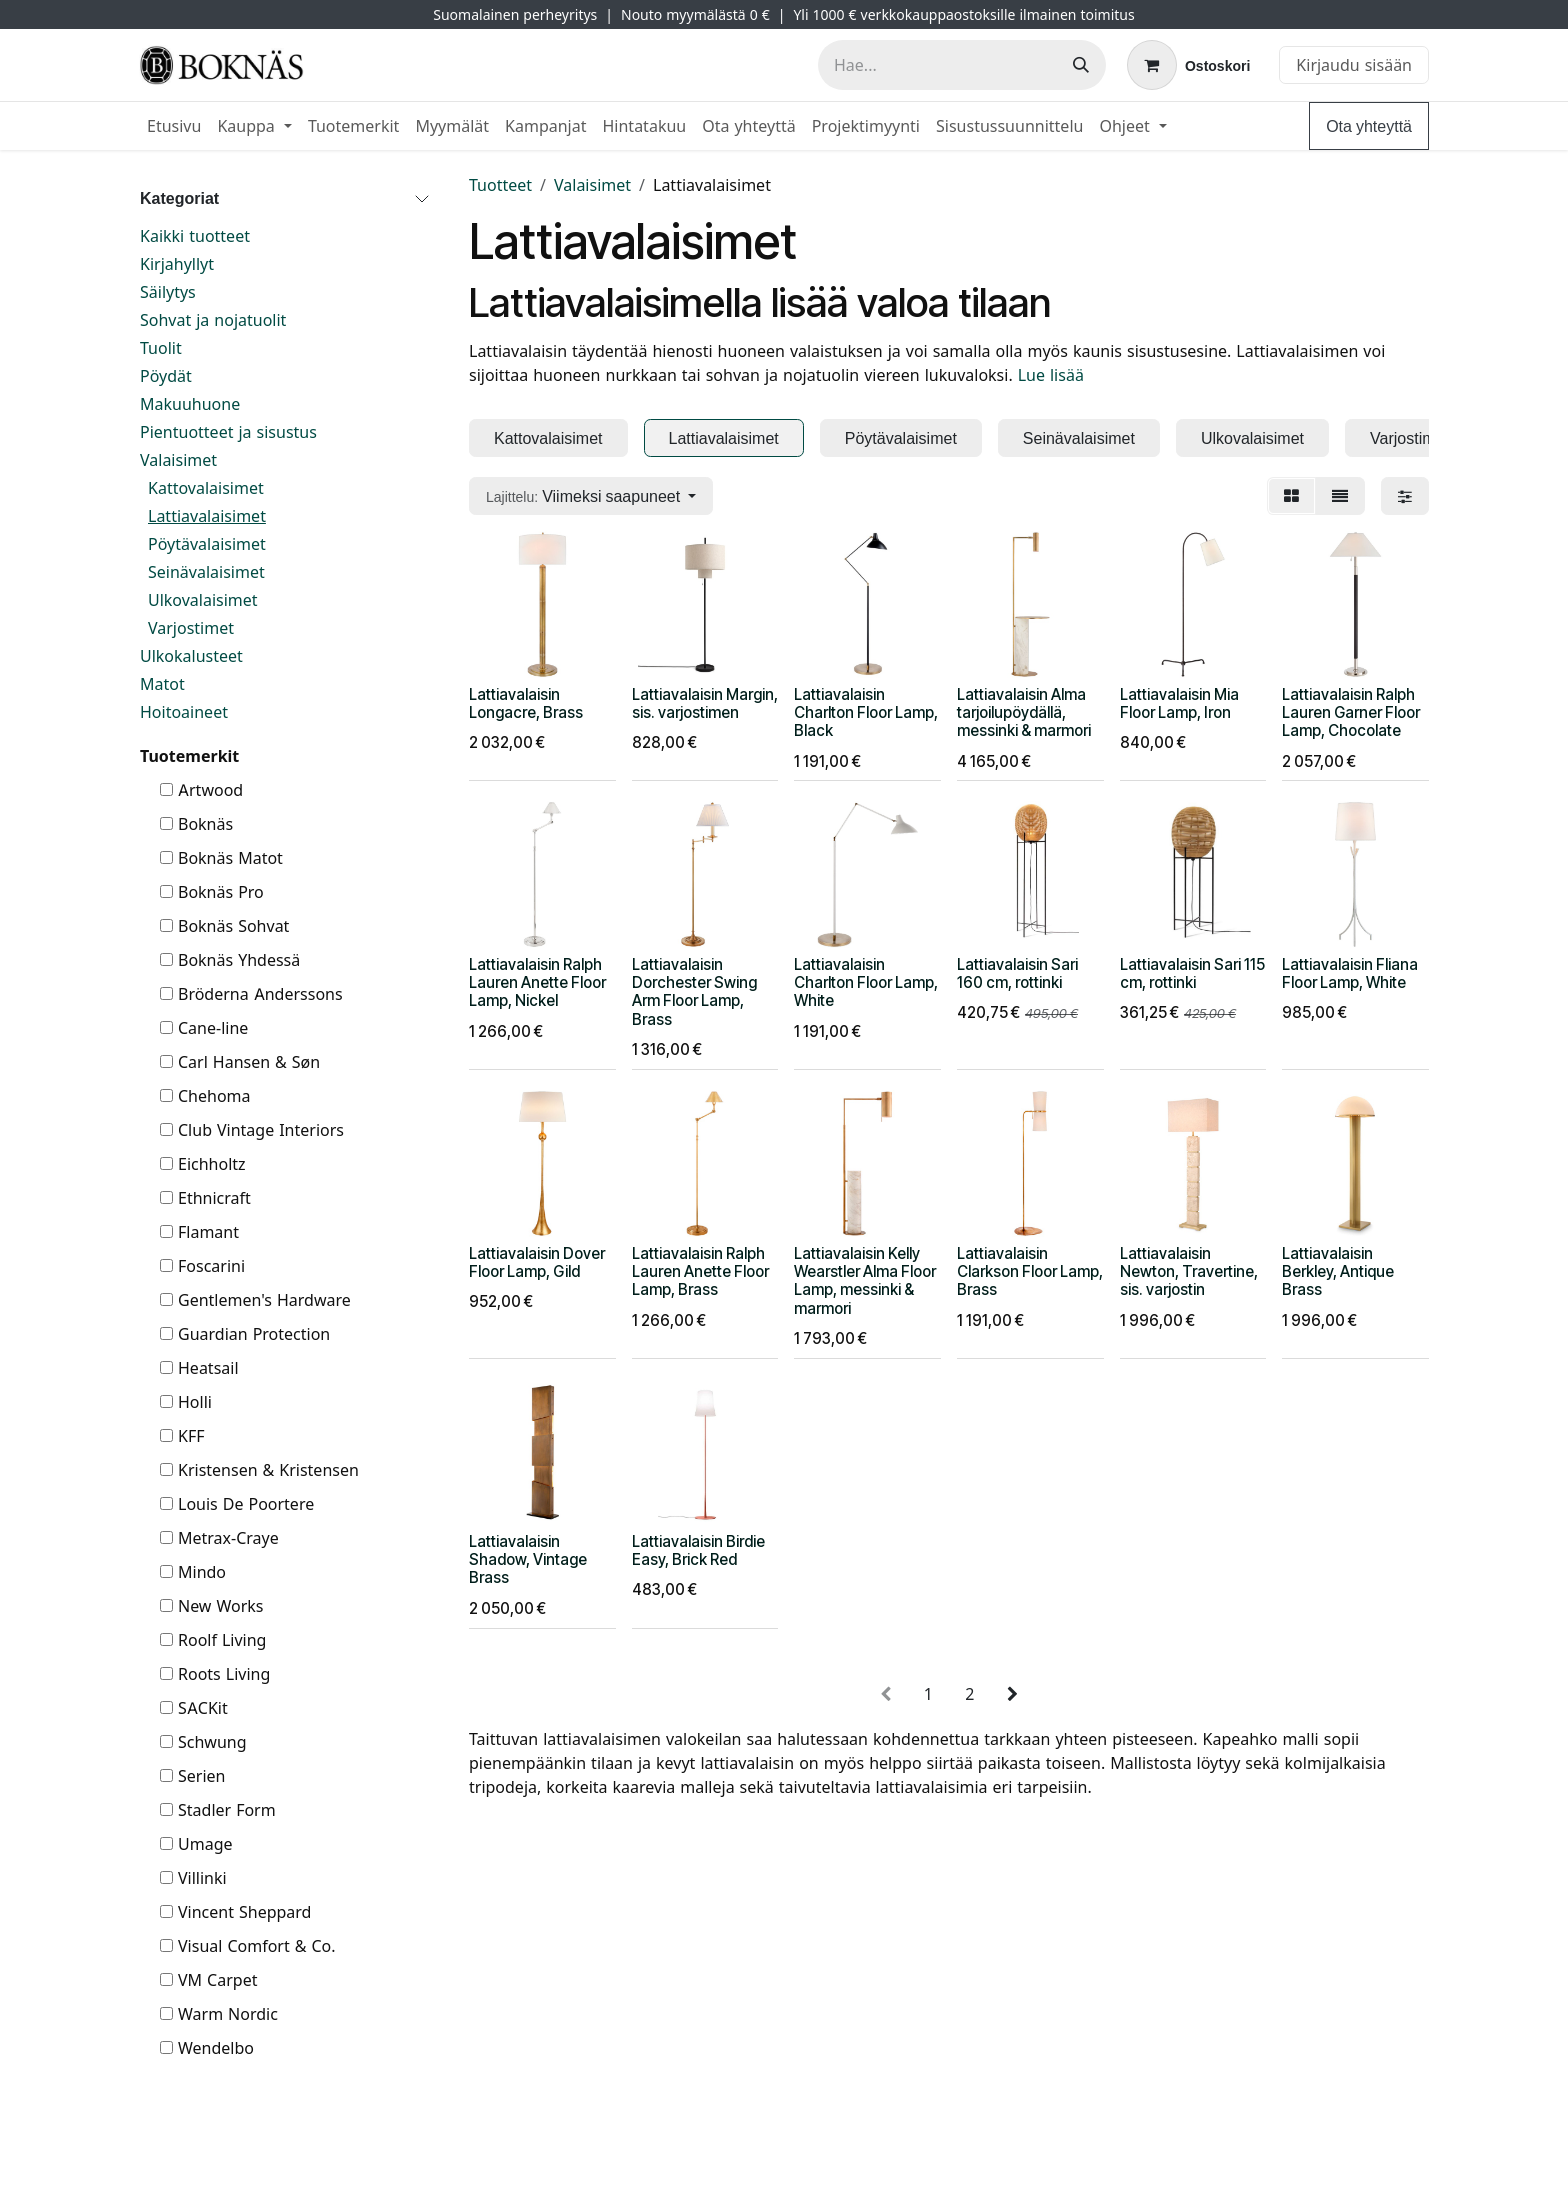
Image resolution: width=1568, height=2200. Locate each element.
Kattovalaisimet (206, 488)
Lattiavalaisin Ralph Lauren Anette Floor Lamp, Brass (700, 1270)
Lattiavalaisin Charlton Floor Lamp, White (866, 982)
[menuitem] (174, 126)
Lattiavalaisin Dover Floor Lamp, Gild (537, 1261)
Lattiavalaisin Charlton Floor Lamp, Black (866, 711)
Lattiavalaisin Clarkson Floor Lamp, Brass (1030, 1270)
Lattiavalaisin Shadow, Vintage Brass (528, 1559)
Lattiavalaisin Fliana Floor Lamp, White (1350, 973)
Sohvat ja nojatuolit (213, 320)
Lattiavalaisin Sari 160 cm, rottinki (1017, 973)
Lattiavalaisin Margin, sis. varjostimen (705, 702)
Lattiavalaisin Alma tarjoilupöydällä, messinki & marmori (1024, 711)
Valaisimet (178, 460)
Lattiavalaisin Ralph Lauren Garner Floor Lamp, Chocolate (1351, 711)
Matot (162, 684)
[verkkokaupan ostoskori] (1188, 65)
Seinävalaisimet (206, 572)
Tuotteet (500, 185)
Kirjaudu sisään (1354, 65)
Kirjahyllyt (177, 264)
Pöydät (166, 376)
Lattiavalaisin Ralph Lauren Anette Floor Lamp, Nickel (537, 982)
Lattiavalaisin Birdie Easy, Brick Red (698, 1550)
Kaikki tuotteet (195, 236)
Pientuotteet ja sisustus (228, 432)
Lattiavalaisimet (207, 516)
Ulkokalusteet (191, 656)
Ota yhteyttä (1369, 126)
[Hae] (1081, 65)
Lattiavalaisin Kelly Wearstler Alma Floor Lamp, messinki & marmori (865, 1280)
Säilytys (168, 292)
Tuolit (161, 348)
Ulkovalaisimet (203, 600)
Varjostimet (191, 628)
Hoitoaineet (184, 712)
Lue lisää (1051, 375)
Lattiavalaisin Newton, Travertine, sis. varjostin (1189, 1270)
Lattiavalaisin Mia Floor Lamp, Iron (1179, 702)
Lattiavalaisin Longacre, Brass (526, 702)
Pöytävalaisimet (207, 544)
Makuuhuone (190, 404)
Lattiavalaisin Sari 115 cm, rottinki (1192, 973)
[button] (591, 496)
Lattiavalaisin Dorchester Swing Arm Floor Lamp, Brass (694, 992)
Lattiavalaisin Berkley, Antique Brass (1338, 1270)
